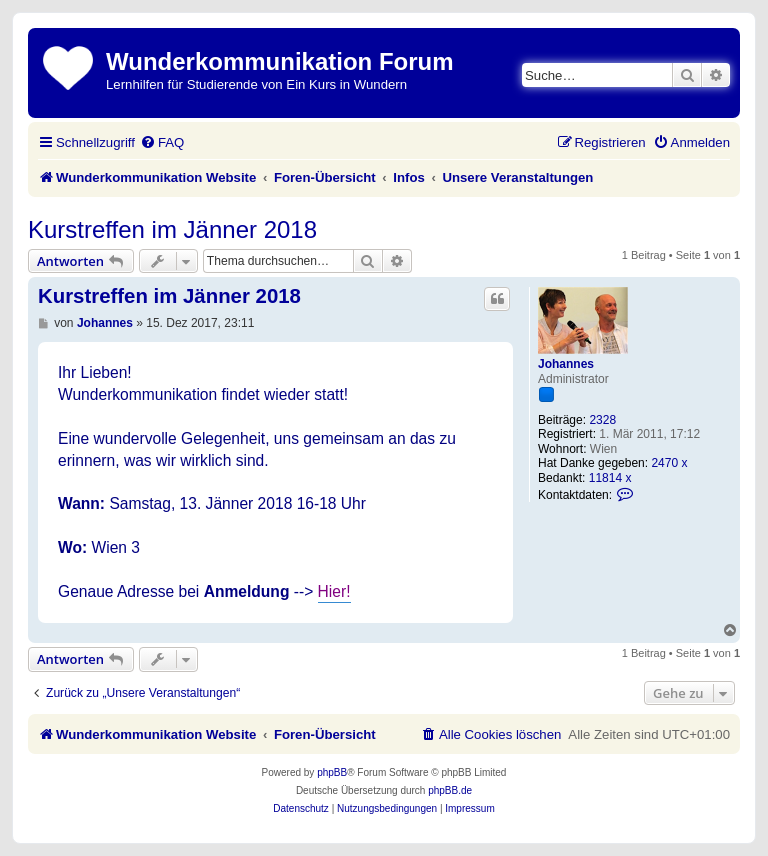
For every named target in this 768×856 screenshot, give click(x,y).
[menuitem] (162, 142)
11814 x (610, 478)
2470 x (669, 463)
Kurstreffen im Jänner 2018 (172, 229)
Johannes (566, 364)
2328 (602, 420)
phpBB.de (450, 790)
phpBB (332, 772)
